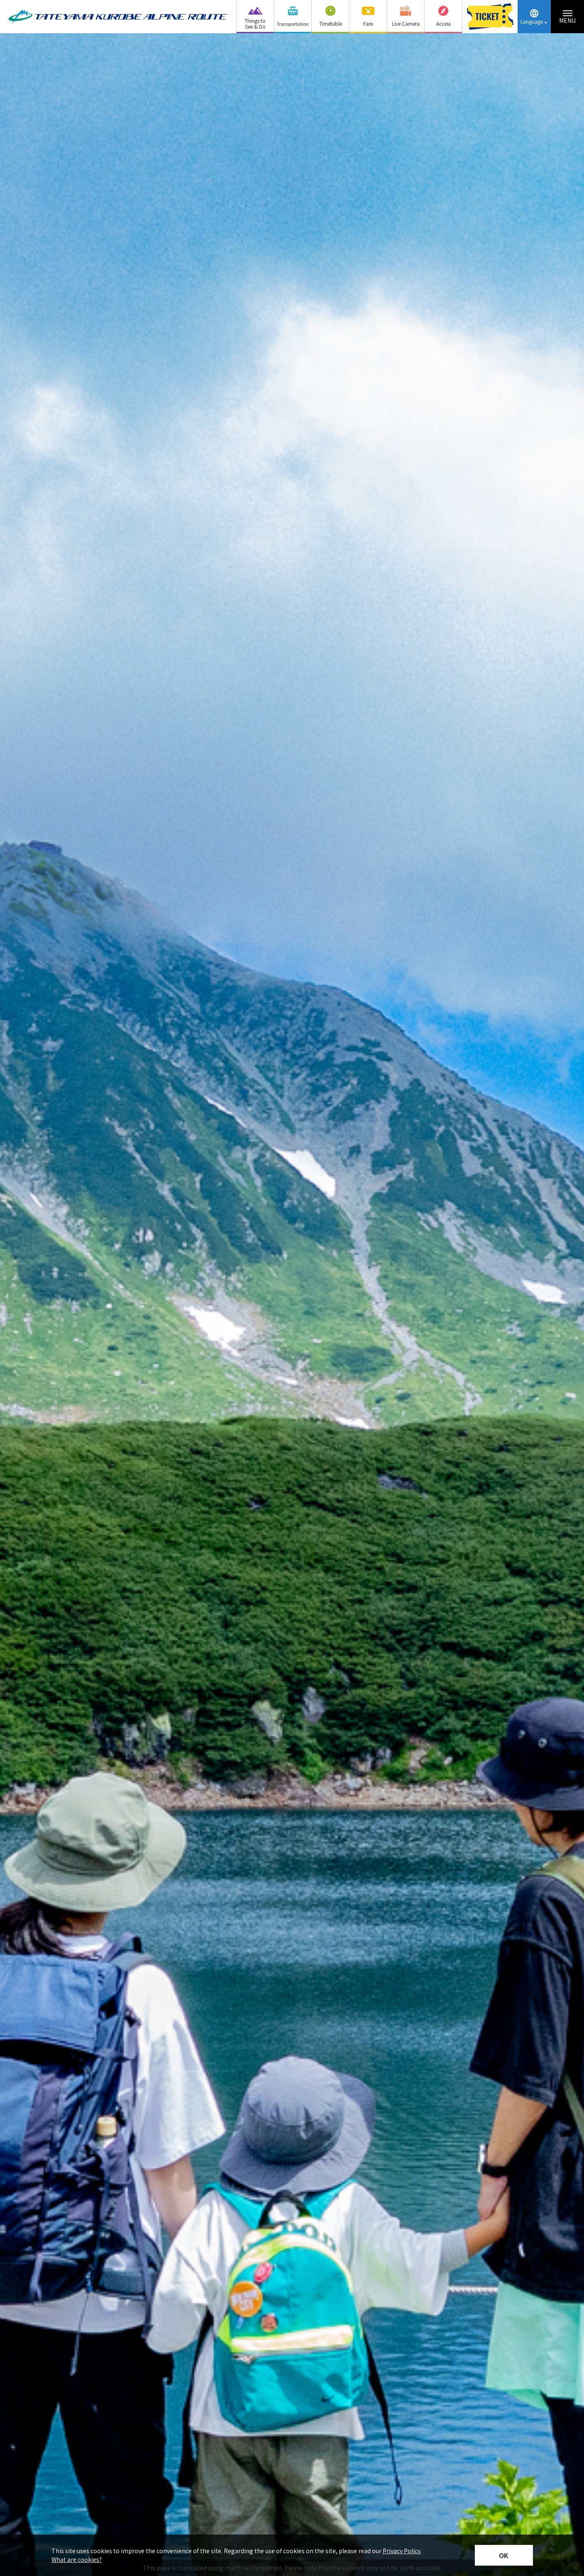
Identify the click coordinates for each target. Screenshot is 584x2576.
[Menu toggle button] (567, 16)
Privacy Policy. (402, 2551)
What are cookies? (76, 2559)
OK (503, 2555)
